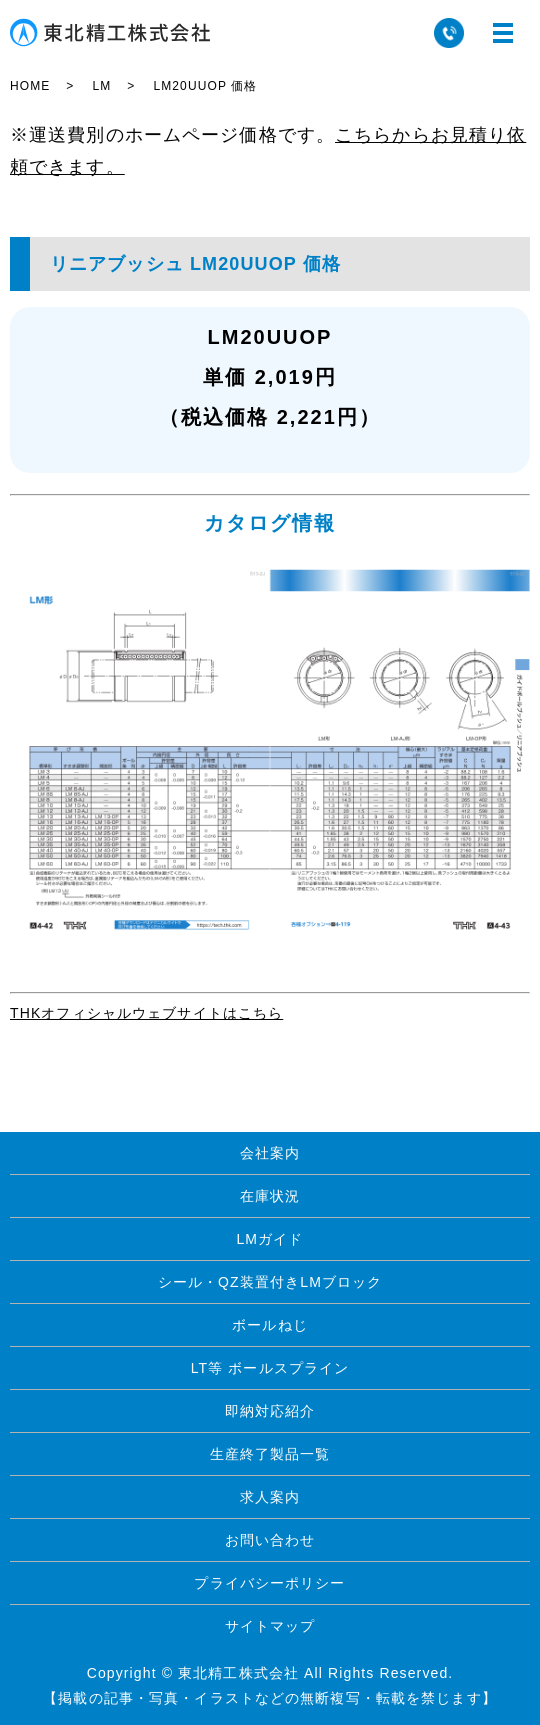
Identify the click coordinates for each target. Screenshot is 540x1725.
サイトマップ (270, 1626)
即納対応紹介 (270, 1411)
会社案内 (270, 1153)
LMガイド (269, 1239)
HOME (30, 86)
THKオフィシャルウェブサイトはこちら (146, 1013)
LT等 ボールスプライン (270, 1368)
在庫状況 (270, 1196)
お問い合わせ (270, 1540)
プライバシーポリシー (269, 1583)
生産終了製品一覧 (270, 1454)
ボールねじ (270, 1325)
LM (101, 86)
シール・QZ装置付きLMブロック (270, 1282)
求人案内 (270, 1497)
